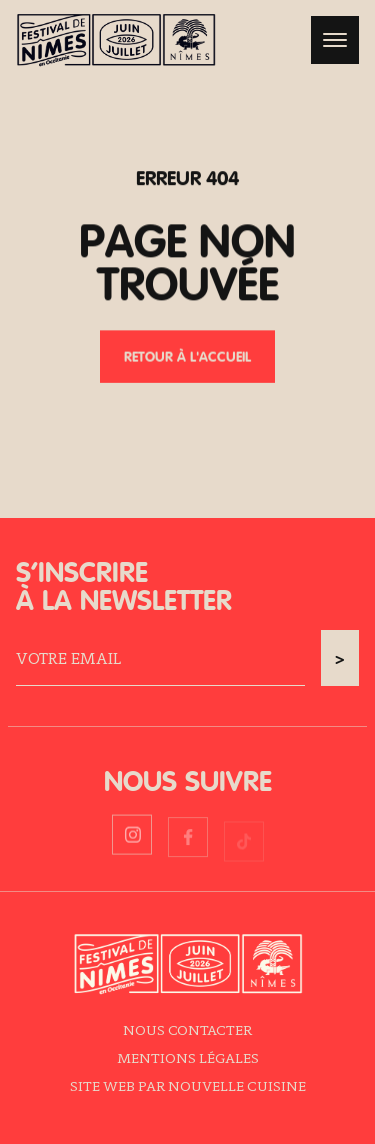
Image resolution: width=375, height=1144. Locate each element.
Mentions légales (188, 1057)
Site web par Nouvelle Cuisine (188, 1085)
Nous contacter (187, 1029)
